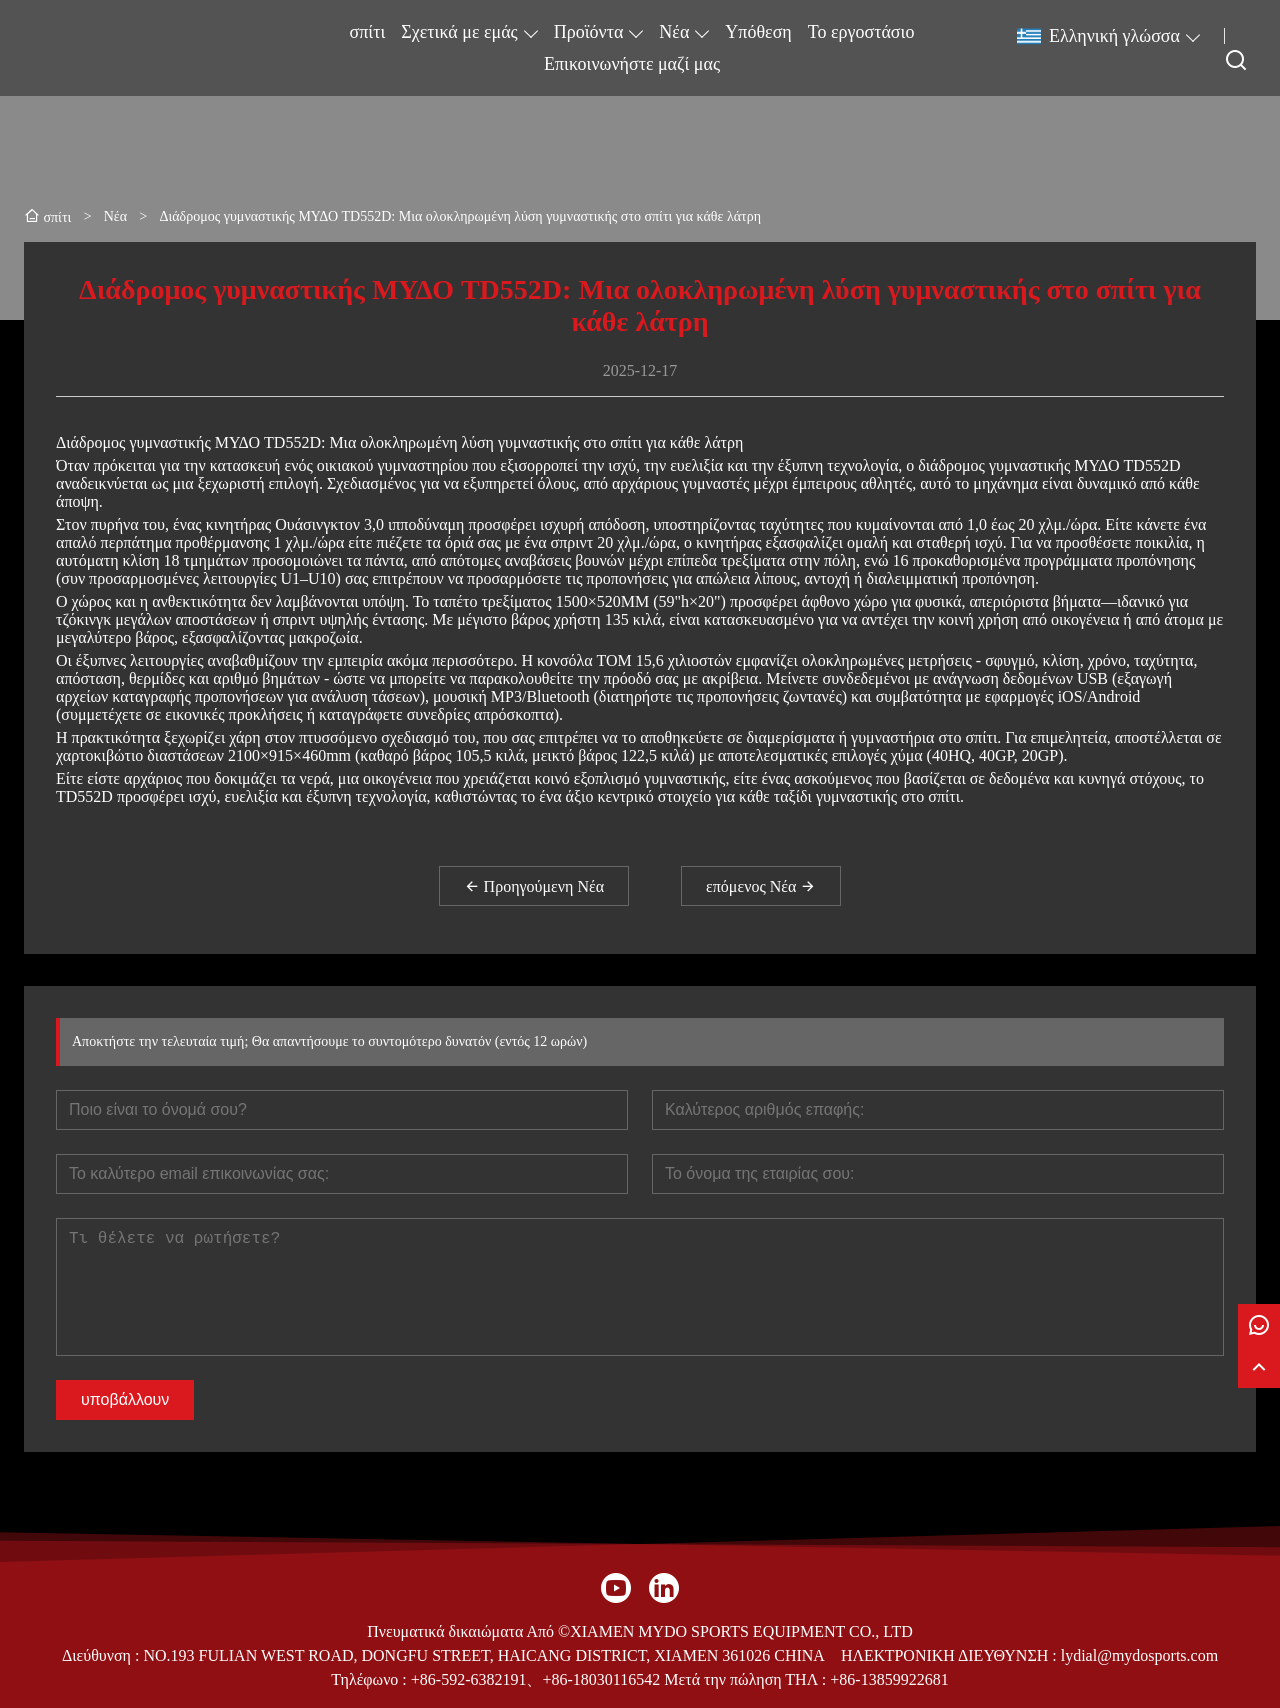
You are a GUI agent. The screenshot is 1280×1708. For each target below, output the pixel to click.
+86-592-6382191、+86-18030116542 (535, 1679)
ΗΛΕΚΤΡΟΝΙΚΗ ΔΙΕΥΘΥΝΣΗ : (951, 1655)
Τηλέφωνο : (370, 1679)
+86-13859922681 (889, 1679)
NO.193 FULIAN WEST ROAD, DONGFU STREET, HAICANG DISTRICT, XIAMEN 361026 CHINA (483, 1655)
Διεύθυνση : (103, 1655)
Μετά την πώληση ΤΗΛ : (745, 1679)
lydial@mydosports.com (1139, 1655)
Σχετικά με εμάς (459, 32)
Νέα (674, 32)
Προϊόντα (589, 32)
